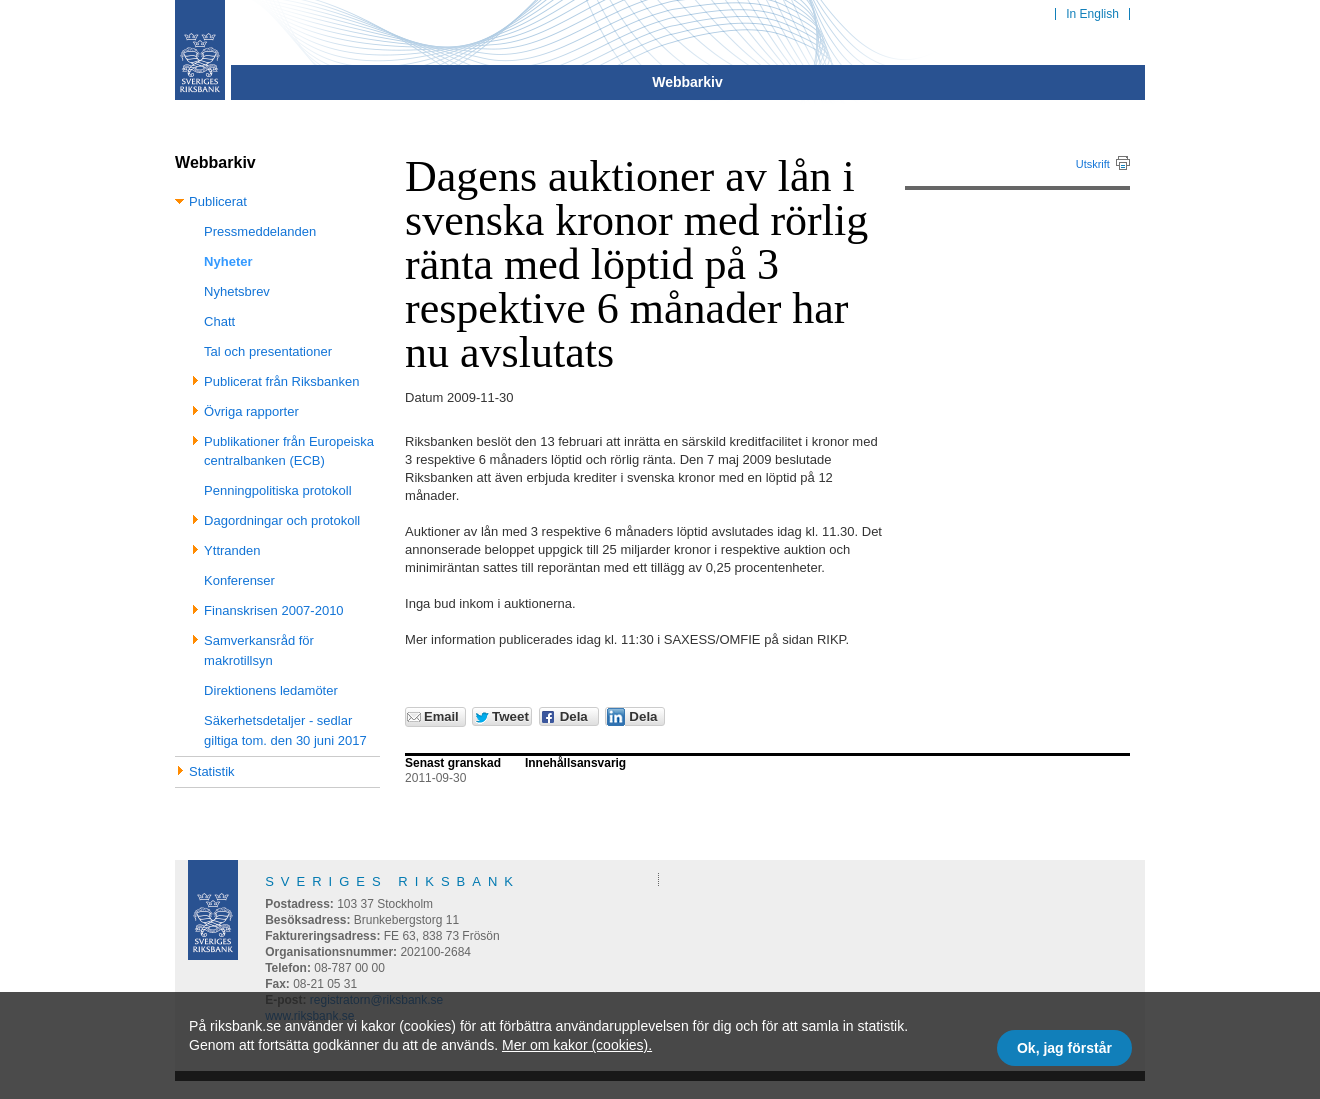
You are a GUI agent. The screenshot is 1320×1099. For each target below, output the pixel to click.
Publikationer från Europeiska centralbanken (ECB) (289, 451)
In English (1092, 14)
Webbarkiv (687, 82)
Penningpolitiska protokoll (277, 490)
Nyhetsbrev (237, 291)
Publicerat (218, 201)
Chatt (219, 321)
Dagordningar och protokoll (282, 520)
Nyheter (228, 261)
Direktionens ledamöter (271, 690)
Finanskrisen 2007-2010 (273, 610)
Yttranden (232, 550)
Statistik (212, 771)
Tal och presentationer (268, 351)
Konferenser (239, 580)
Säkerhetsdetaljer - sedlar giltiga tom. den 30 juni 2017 (285, 730)
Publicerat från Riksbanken (281, 381)
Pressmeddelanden (260, 231)
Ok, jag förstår (1064, 1048)
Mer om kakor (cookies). (577, 1045)
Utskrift (1093, 164)
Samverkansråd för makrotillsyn (259, 650)
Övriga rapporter (251, 411)
